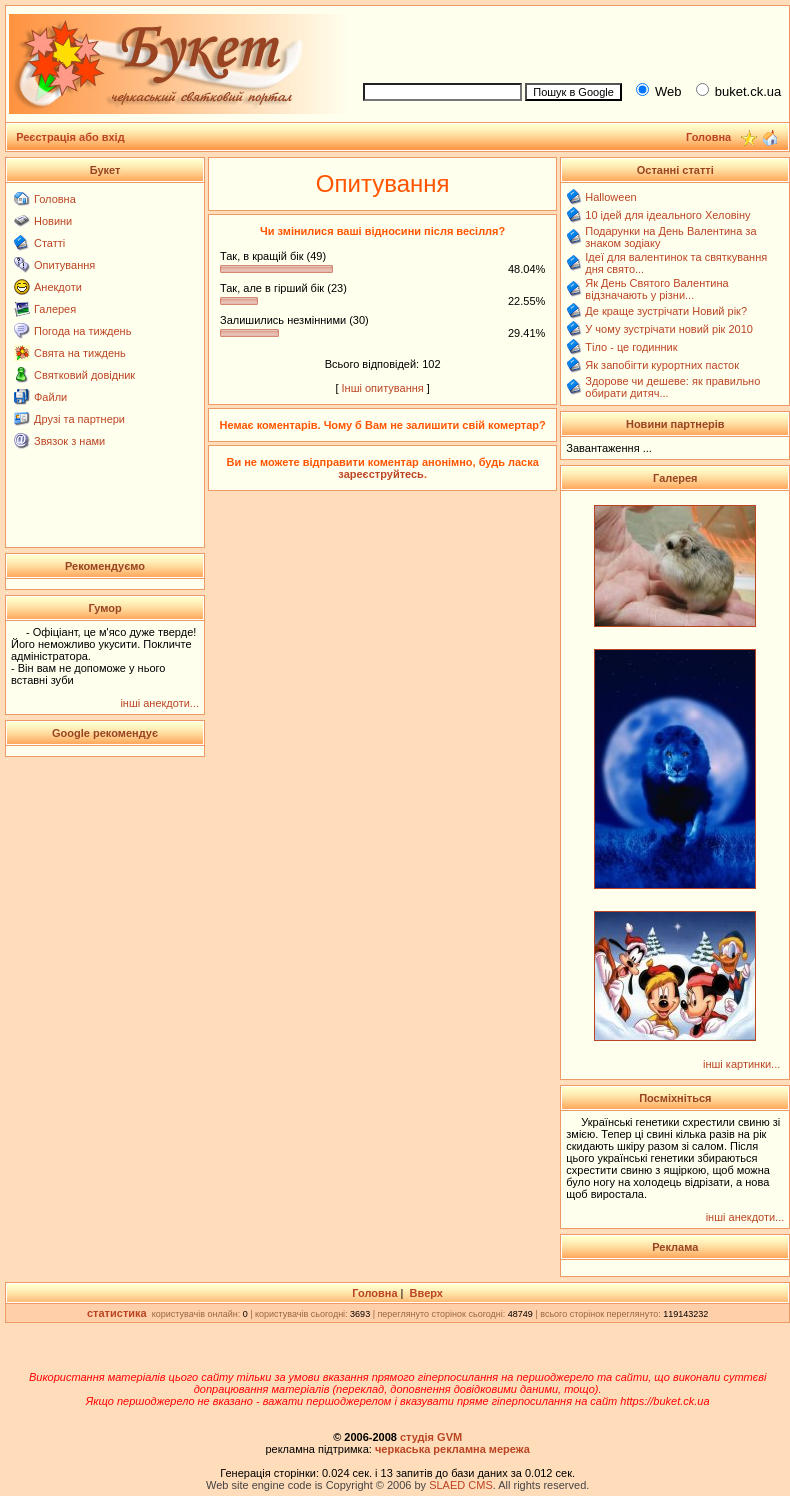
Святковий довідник (84, 375)
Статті (49, 243)
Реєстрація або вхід (70, 137)
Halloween (610, 197)
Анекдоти (58, 287)
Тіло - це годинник (631, 347)
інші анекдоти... (159, 703)
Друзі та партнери (79, 419)
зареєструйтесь (381, 474)
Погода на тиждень (82, 331)
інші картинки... (741, 1064)
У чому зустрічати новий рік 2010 (669, 329)
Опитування (64, 265)
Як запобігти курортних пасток (662, 365)
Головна (55, 199)
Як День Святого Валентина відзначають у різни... (656, 289)
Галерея (55, 309)
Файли (50, 397)
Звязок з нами (69, 441)
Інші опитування (383, 388)
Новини (53, 221)
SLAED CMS (461, 1485)
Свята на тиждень (80, 353)
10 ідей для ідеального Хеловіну (667, 215)
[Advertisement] (105, 497)
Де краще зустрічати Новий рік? (666, 311)
